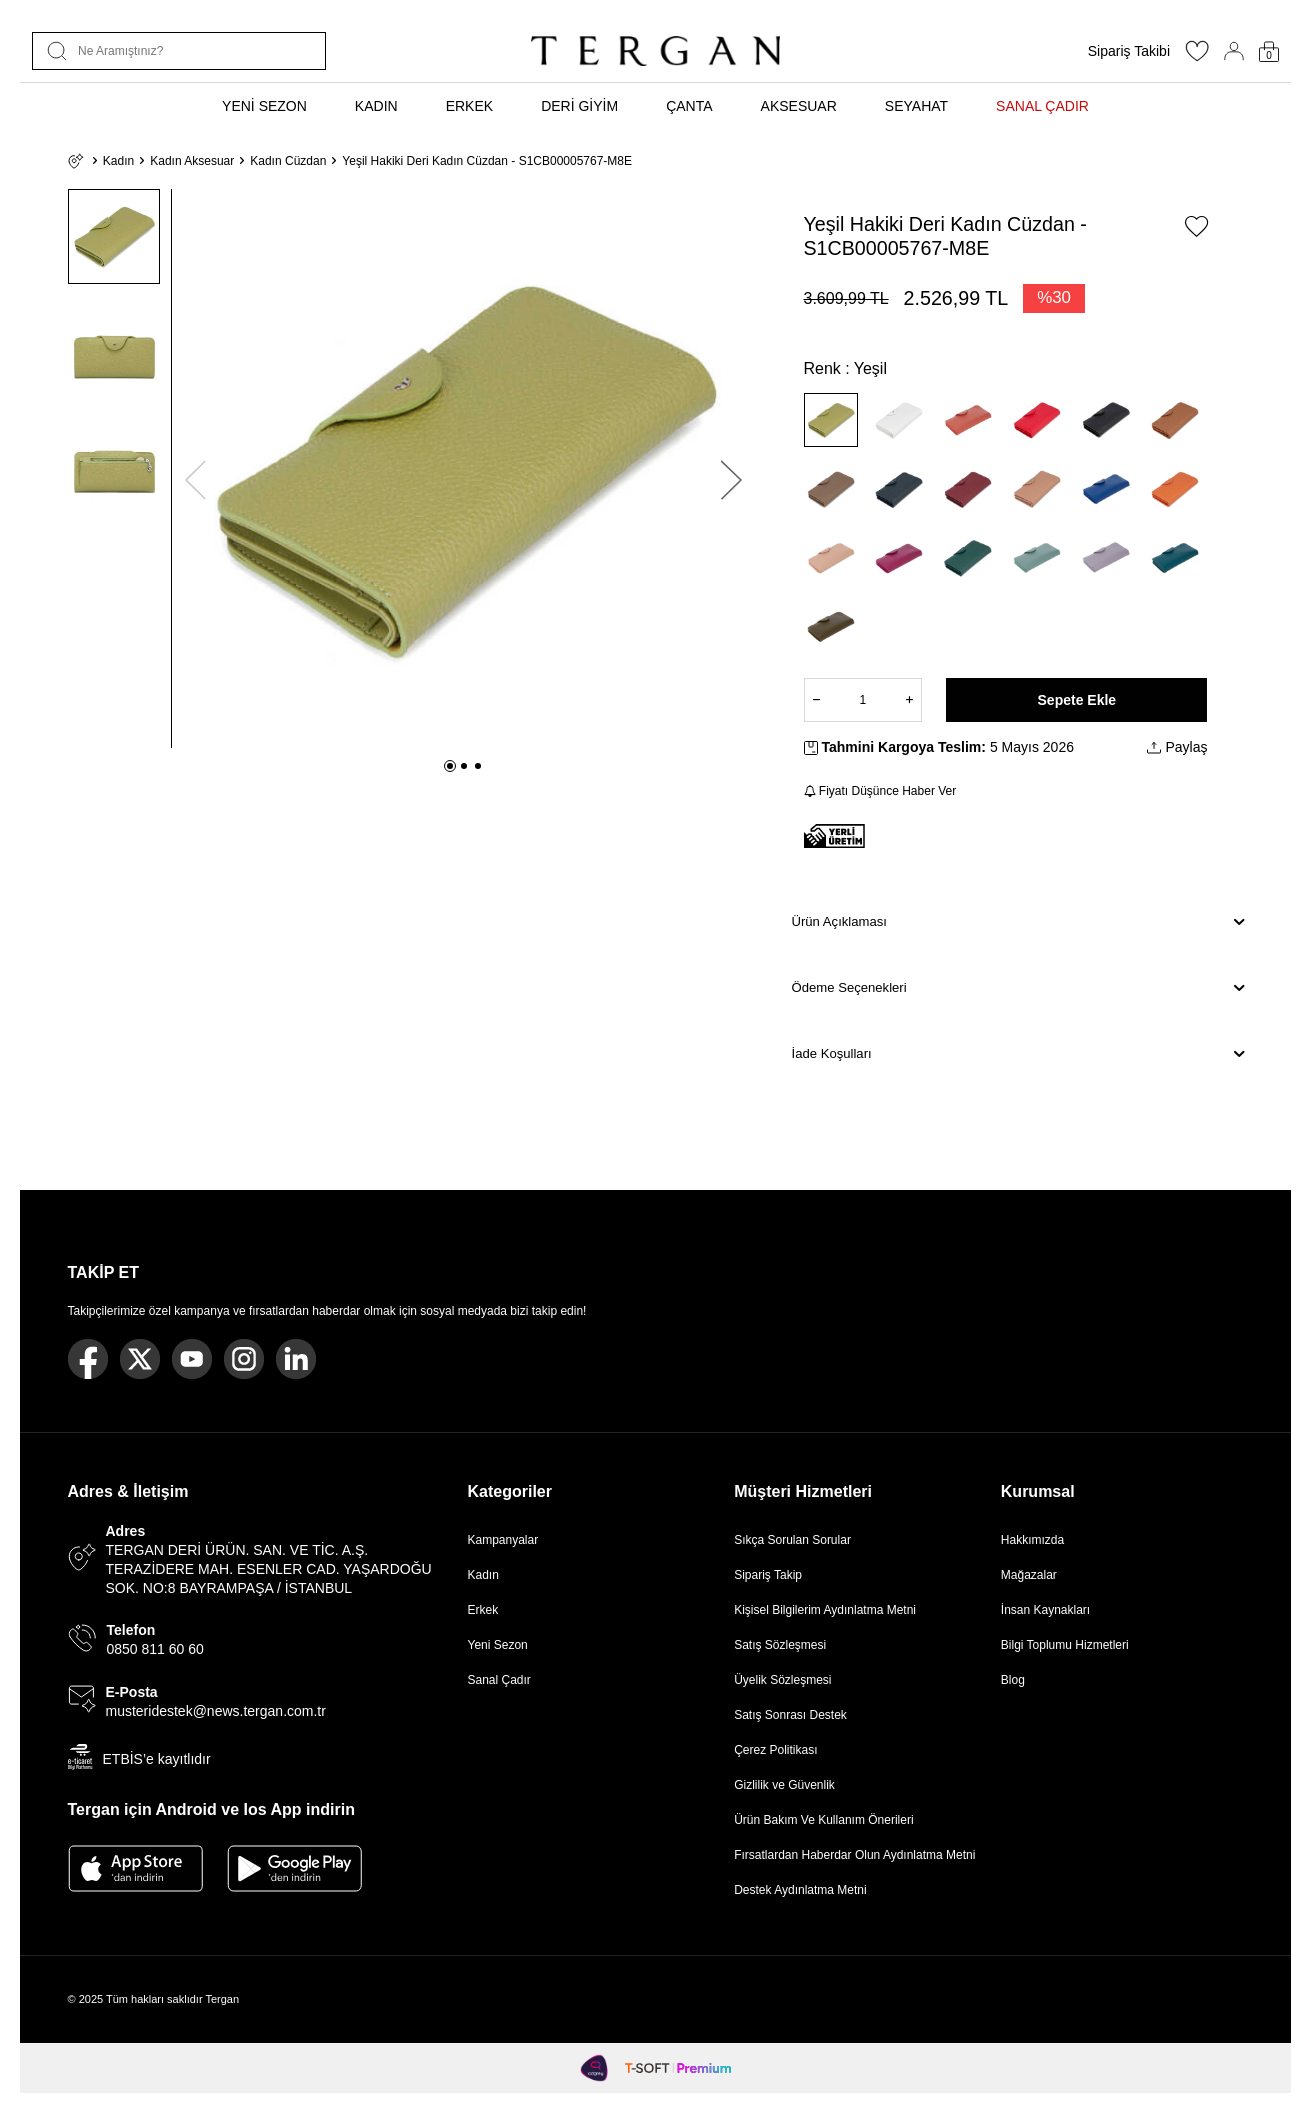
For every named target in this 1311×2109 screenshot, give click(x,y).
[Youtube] (192, 1359)
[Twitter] (140, 1359)
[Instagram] (244, 1359)
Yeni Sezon (498, 1645)
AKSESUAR (799, 106)
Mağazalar (1029, 1575)
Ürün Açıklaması (1018, 922)
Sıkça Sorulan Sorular (792, 1540)
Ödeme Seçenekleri (1018, 988)
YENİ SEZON (264, 106)
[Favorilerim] (1197, 57)
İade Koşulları (1018, 1054)
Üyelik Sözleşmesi (782, 1680)
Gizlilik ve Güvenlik (784, 1785)
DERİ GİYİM (579, 106)
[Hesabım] (1234, 51)
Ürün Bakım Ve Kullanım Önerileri (823, 1820)
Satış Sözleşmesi (780, 1645)
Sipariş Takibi (1129, 51)
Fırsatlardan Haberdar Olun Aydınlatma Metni (854, 1855)
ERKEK (469, 106)
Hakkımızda (1032, 1540)
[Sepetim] (1269, 51)
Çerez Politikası (775, 1750)
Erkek (483, 1610)
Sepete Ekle (1077, 700)
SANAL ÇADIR (1042, 106)
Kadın (118, 161)
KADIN (376, 106)
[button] (450, 766)
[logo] (655, 51)
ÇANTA (689, 106)
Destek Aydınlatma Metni (800, 1890)
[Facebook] (88, 1359)
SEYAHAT (916, 106)
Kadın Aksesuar (192, 161)
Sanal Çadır (499, 1680)
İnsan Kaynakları (1045, 1610)
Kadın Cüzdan (288, 161)
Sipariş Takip (768, 1575)
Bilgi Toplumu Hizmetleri (1065, 1645)
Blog (1013, 1680)
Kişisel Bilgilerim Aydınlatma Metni (828, 1610)
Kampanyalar (503, 1540)
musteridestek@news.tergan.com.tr (216, 1711)
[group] (463, 468)
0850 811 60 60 (155, 1649)
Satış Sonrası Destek (790, 1715)
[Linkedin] (296, 1359)
